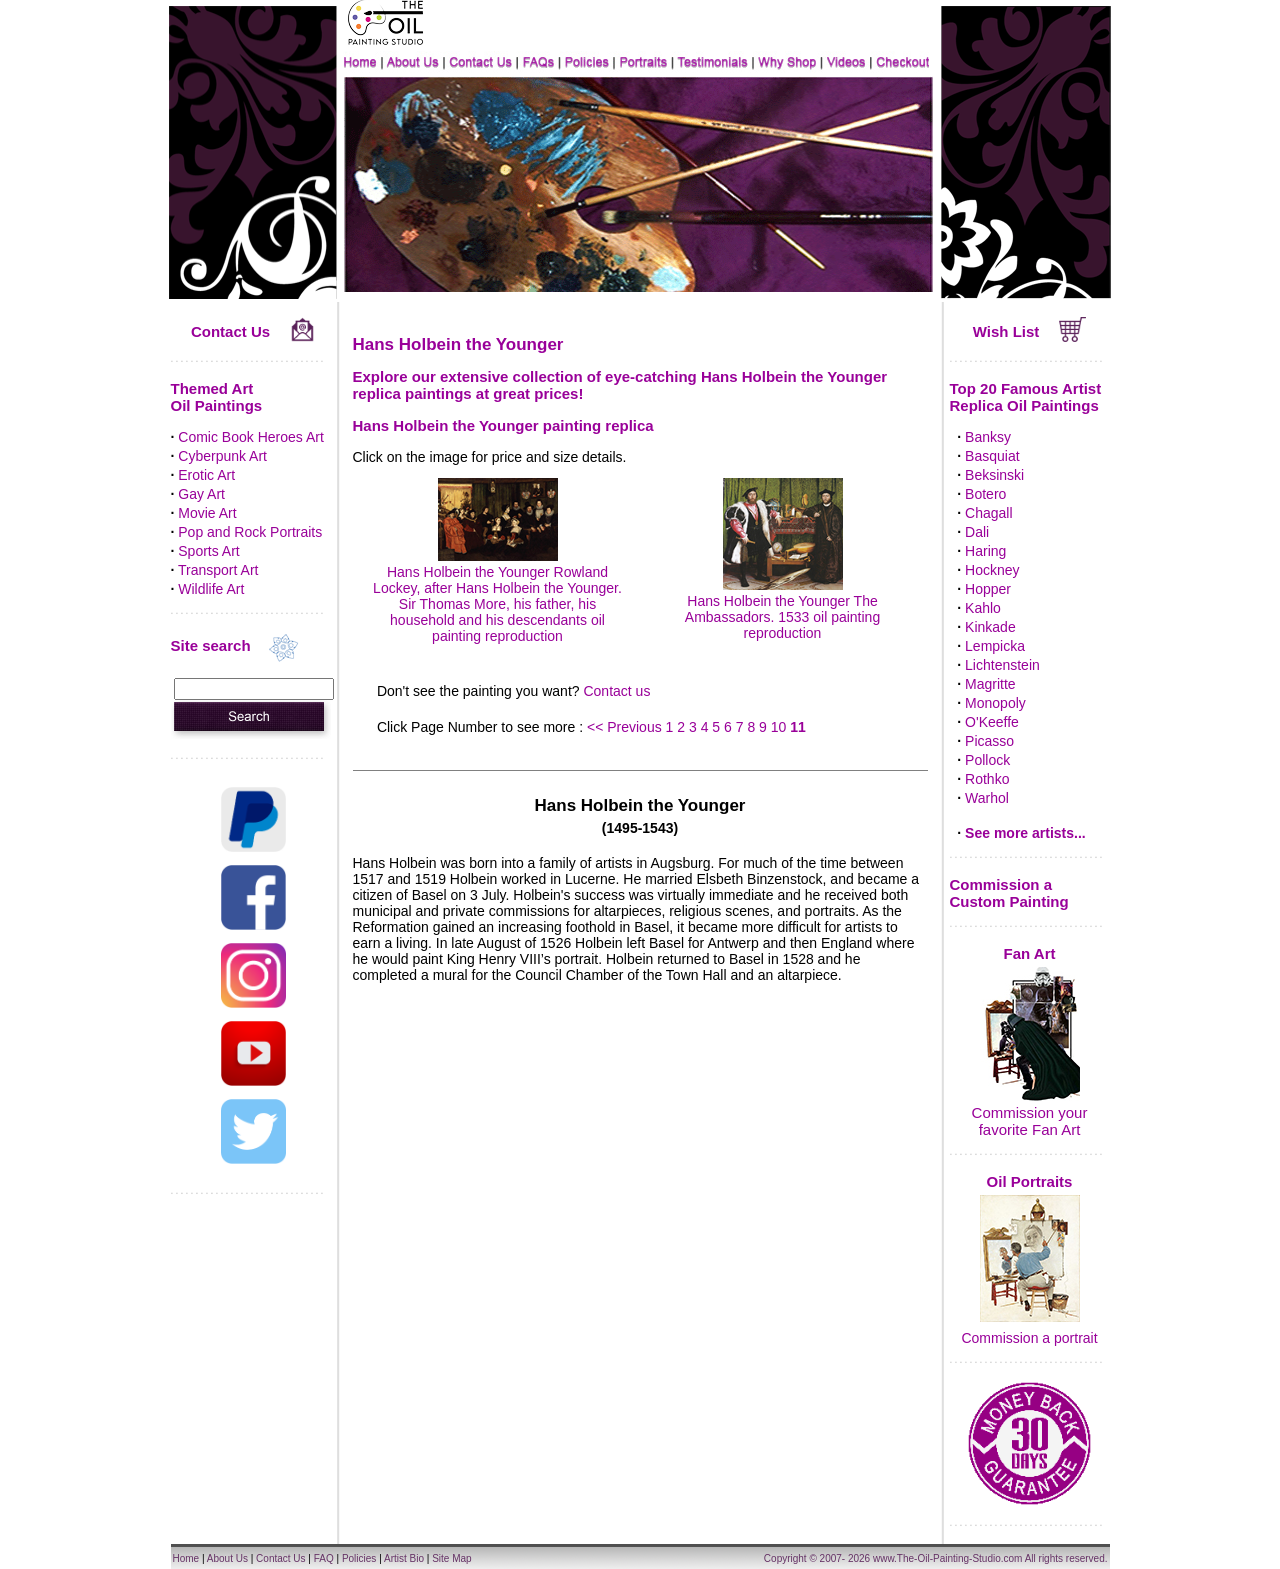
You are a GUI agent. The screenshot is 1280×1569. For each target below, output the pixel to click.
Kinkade (990, 627)
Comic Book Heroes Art (251, 437)
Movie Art (207, 513)
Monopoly (995, 703)
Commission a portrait (1029, 1338)
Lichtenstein (1002, 665)
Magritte (990, 684)
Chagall (988, 513)
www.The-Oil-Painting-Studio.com (948, 1558)
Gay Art (201, 494)
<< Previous (626, 727)
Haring (985, 551)
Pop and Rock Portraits (250, 532)
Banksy (988, 437)
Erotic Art (206, 475)
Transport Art (218, 570)
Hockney (992, 570)
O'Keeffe (992, 722)
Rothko (987, 779)
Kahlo (983, 608)
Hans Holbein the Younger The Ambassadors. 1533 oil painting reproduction (782, 609)
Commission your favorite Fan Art (1030, 1121)
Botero (985, 494)
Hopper (988, 589)
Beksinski (994, 475)
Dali (977, 532)
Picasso (989, 741)
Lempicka (995, 646)
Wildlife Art (211, 589)
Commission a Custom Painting (1009, 893)
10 (779, 727)
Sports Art (208, 551)
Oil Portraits (1030, 1181)
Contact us (616, 691)
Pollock (987, 760)
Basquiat (992, 456)
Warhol (987, 798)
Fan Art (1030, 953)
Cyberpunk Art (222, 456)
